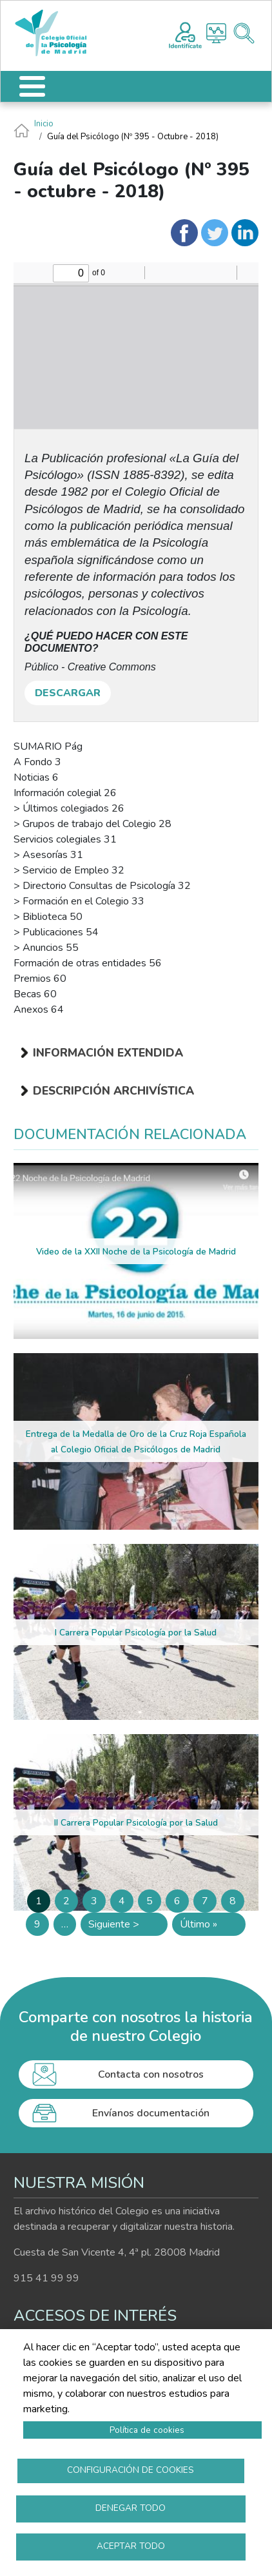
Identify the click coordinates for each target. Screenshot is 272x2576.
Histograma (216, 33)
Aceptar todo (131, 2546)
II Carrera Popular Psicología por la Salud (136, 1823)
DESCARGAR (68, 693)
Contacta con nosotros (151, 2074)
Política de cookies (147, 2430)
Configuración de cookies (130, 2470)
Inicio (43, 124)
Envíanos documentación (150, 2113)
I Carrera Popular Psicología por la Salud (136, 1632)
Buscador (244, 33)
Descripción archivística (113, 1090)
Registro (185, 33)
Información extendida (108, 1052)
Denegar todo (130, 2508)
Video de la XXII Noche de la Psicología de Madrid (136, 1251)
